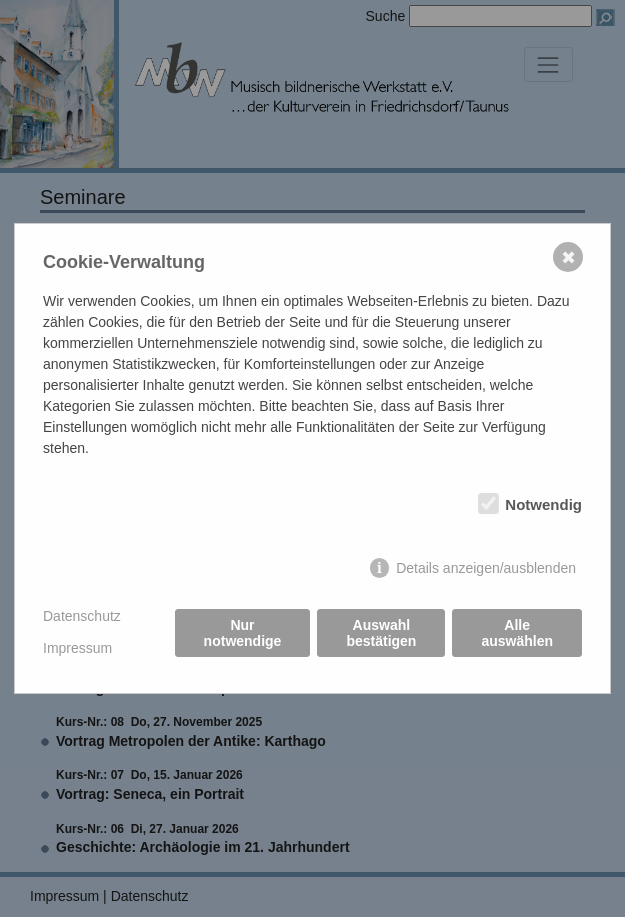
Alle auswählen (517, 633)
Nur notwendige (243, 633)
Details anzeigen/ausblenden (486, 568)
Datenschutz (82, 616)
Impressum (77, 648)
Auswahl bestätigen (381, 633)
